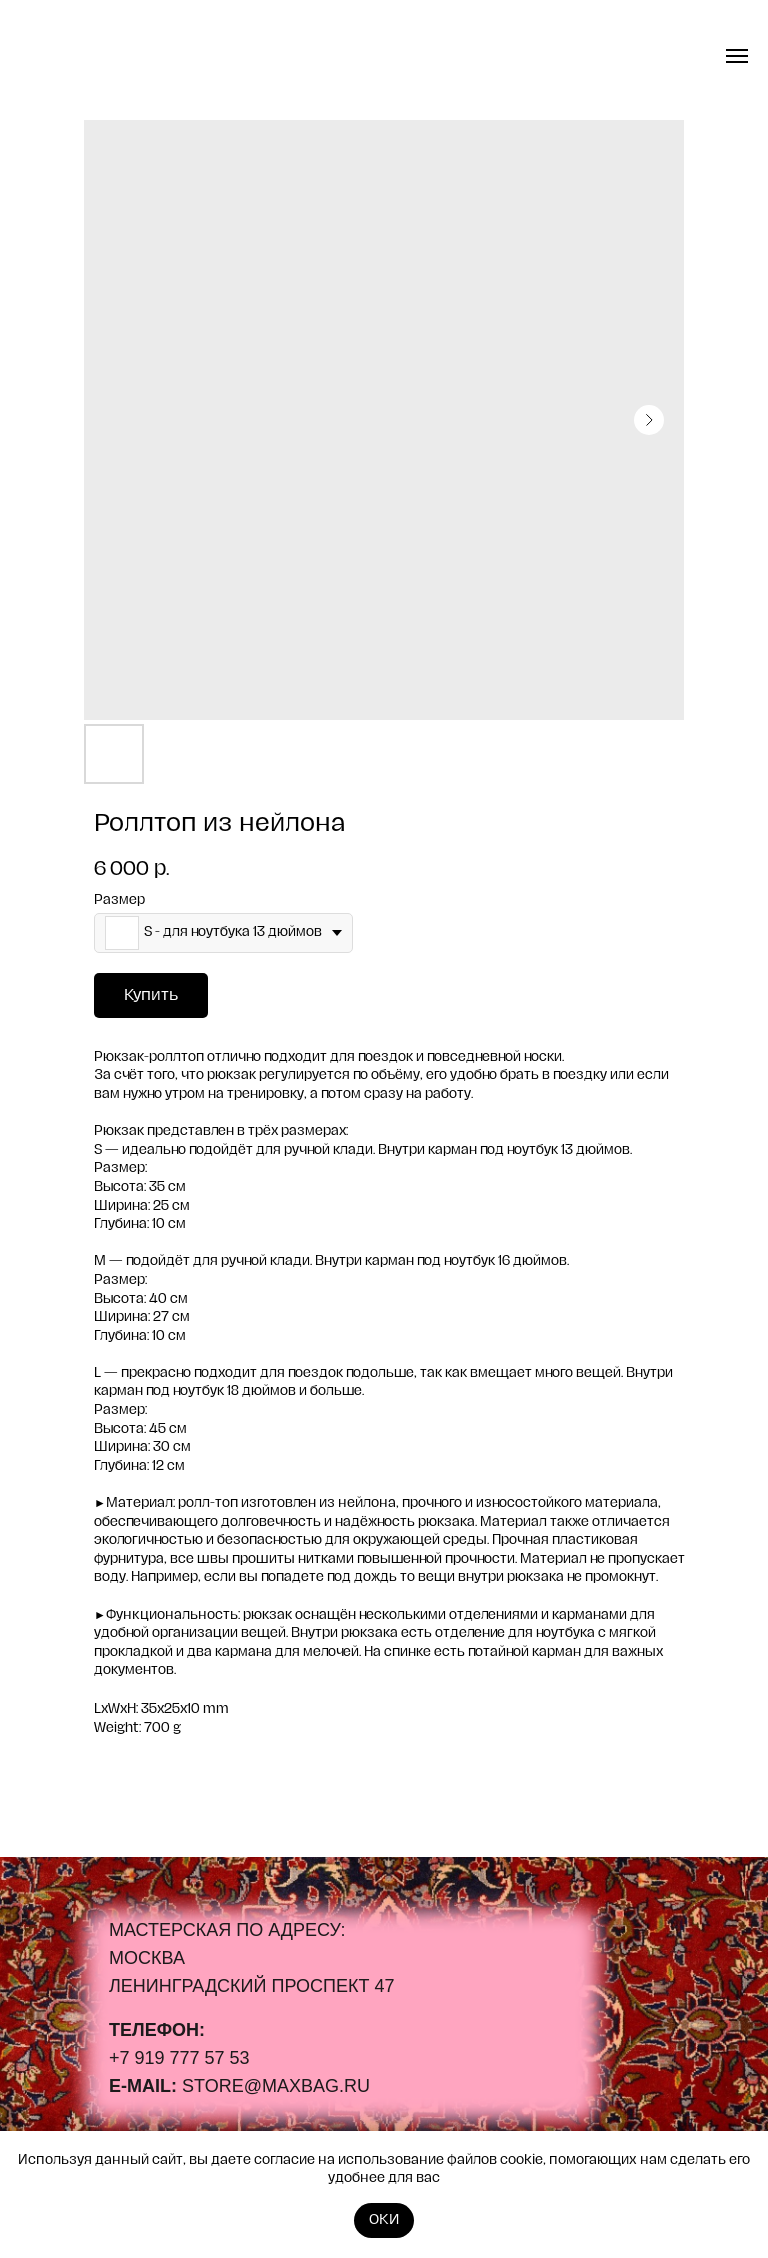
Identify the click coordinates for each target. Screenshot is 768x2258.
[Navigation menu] (737, 56)
